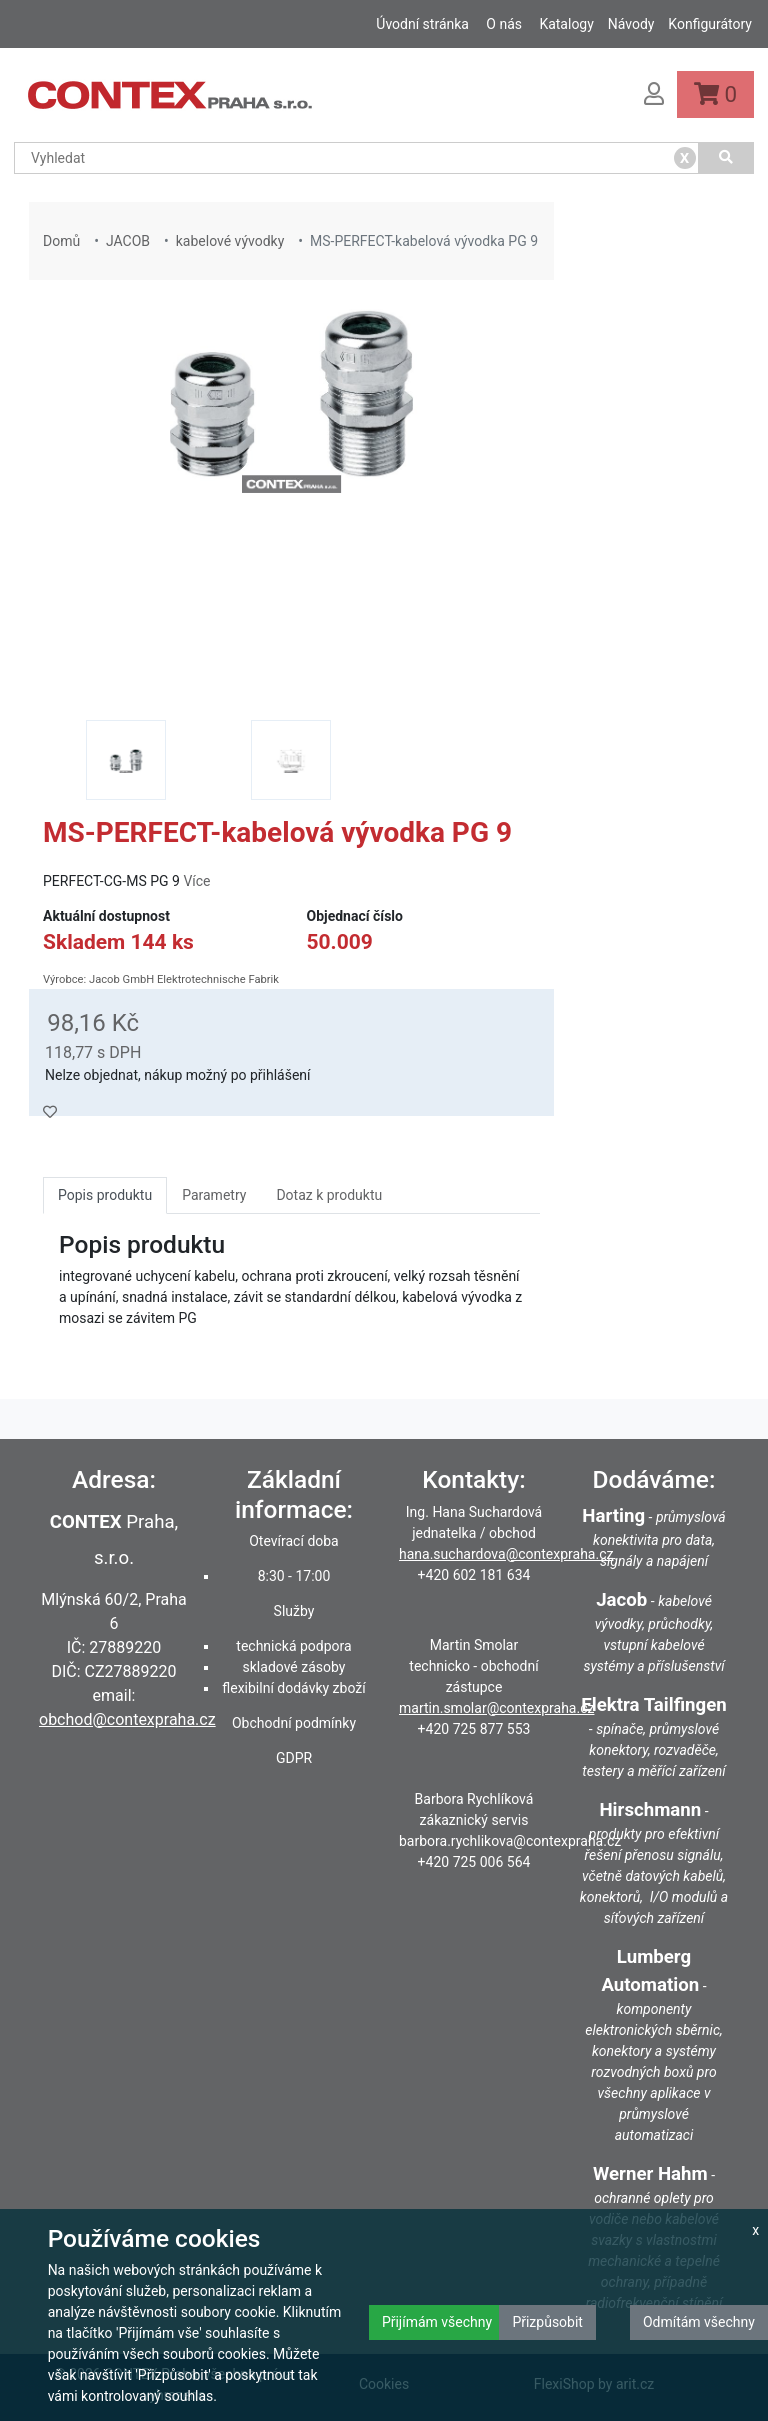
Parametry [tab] (214, 1195)
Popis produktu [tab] (105, 1195)
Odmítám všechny (699, 2322)
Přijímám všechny (437, 2322)
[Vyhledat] (727, 158)
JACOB (128, 241)
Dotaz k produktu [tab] (329, 1195)
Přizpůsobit (547, 2322)
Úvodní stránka (422, 24)
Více (196, 881)
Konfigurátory (710, 24)
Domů (61, 241)
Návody (631, 24)
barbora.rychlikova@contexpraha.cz (510, 1841)
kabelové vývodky (230, 241)
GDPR (294, 1758)
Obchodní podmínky (294, 1723)
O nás (504, 24)
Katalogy (566, 24)
